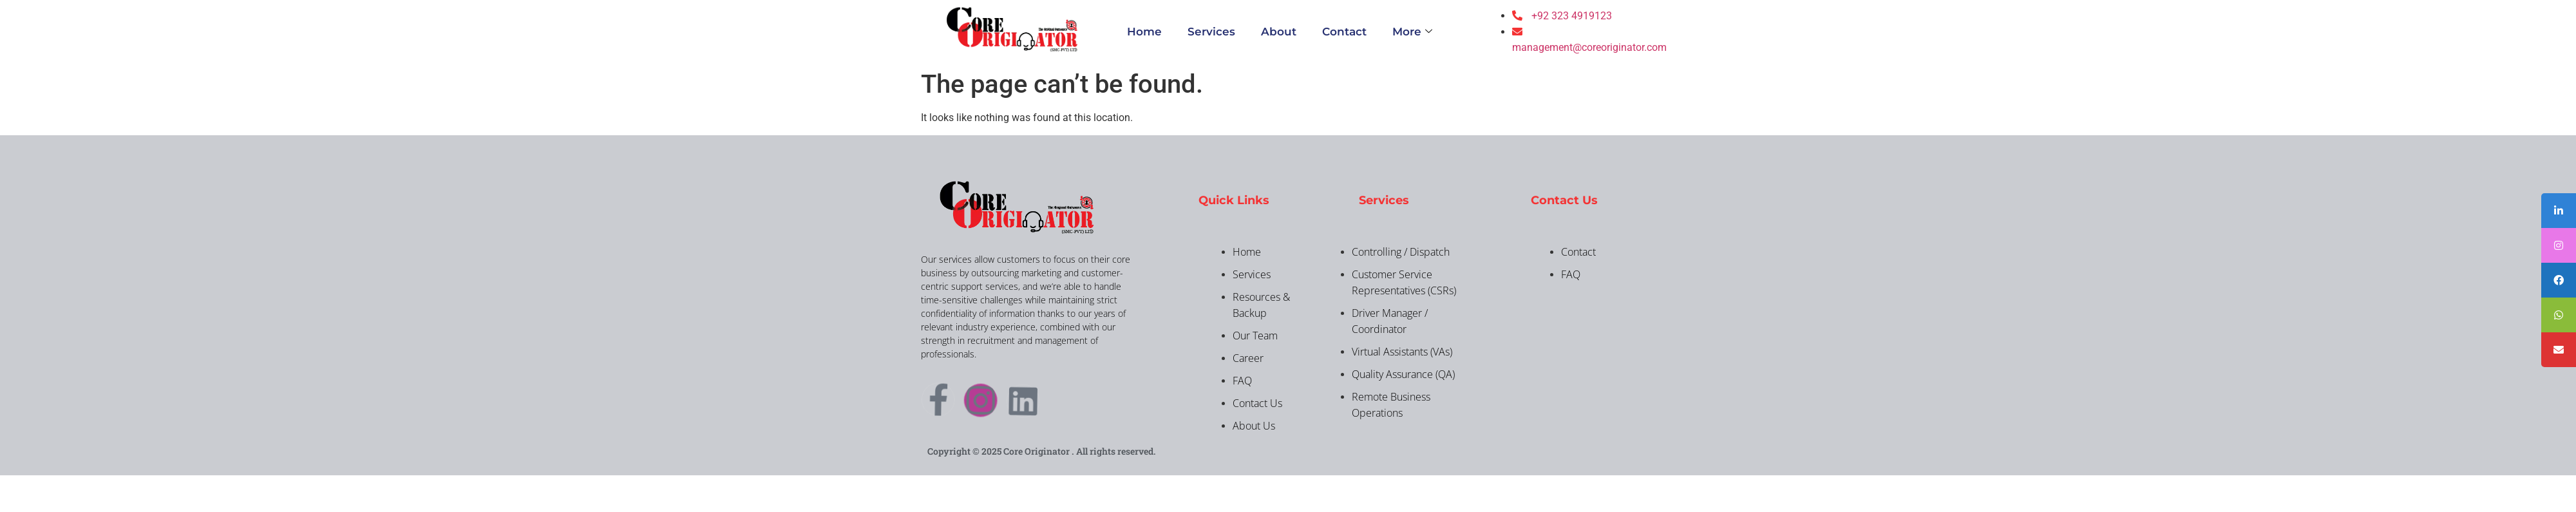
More (1412, 31)
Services (1211, 31)
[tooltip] (2558, 210)
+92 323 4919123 (1571, 16)
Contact (1344, 31)
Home (1144, 31)
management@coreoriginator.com (1589, 47)
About (1278, 31)
